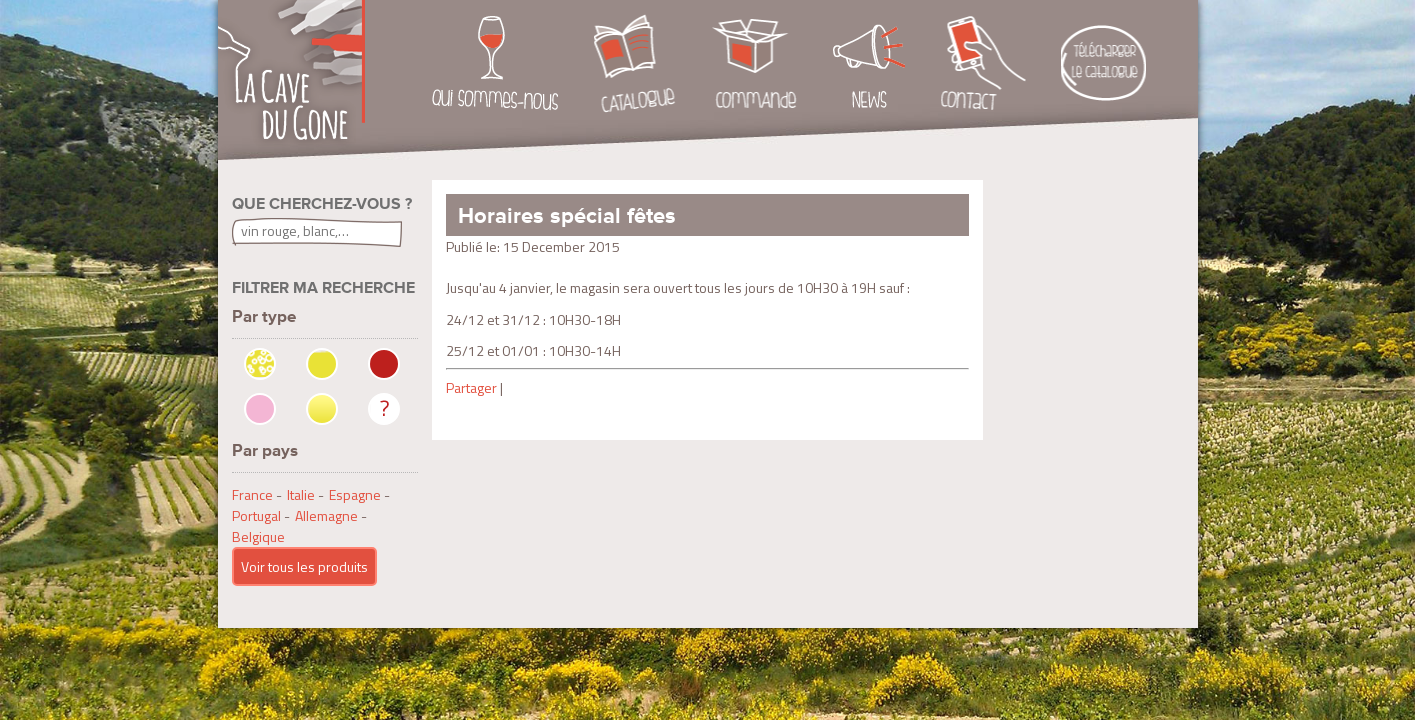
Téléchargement (1103, 64)
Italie (301, 494)
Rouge (384, 364)
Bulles (260, 364)
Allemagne (326, 515)
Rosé (260, 409)
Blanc (322, 364)
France (252, 494)
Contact (983, 64)
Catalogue (635, 64)
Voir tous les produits (304, 566)
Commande (754, 64)
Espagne (355, 494)
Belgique (258, 536)
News (869, 64)
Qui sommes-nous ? (495, 64)
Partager (471, 387)
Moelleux (322, 409)
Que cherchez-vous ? (322, 204)
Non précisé (384, 409)
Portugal (256, 515)
